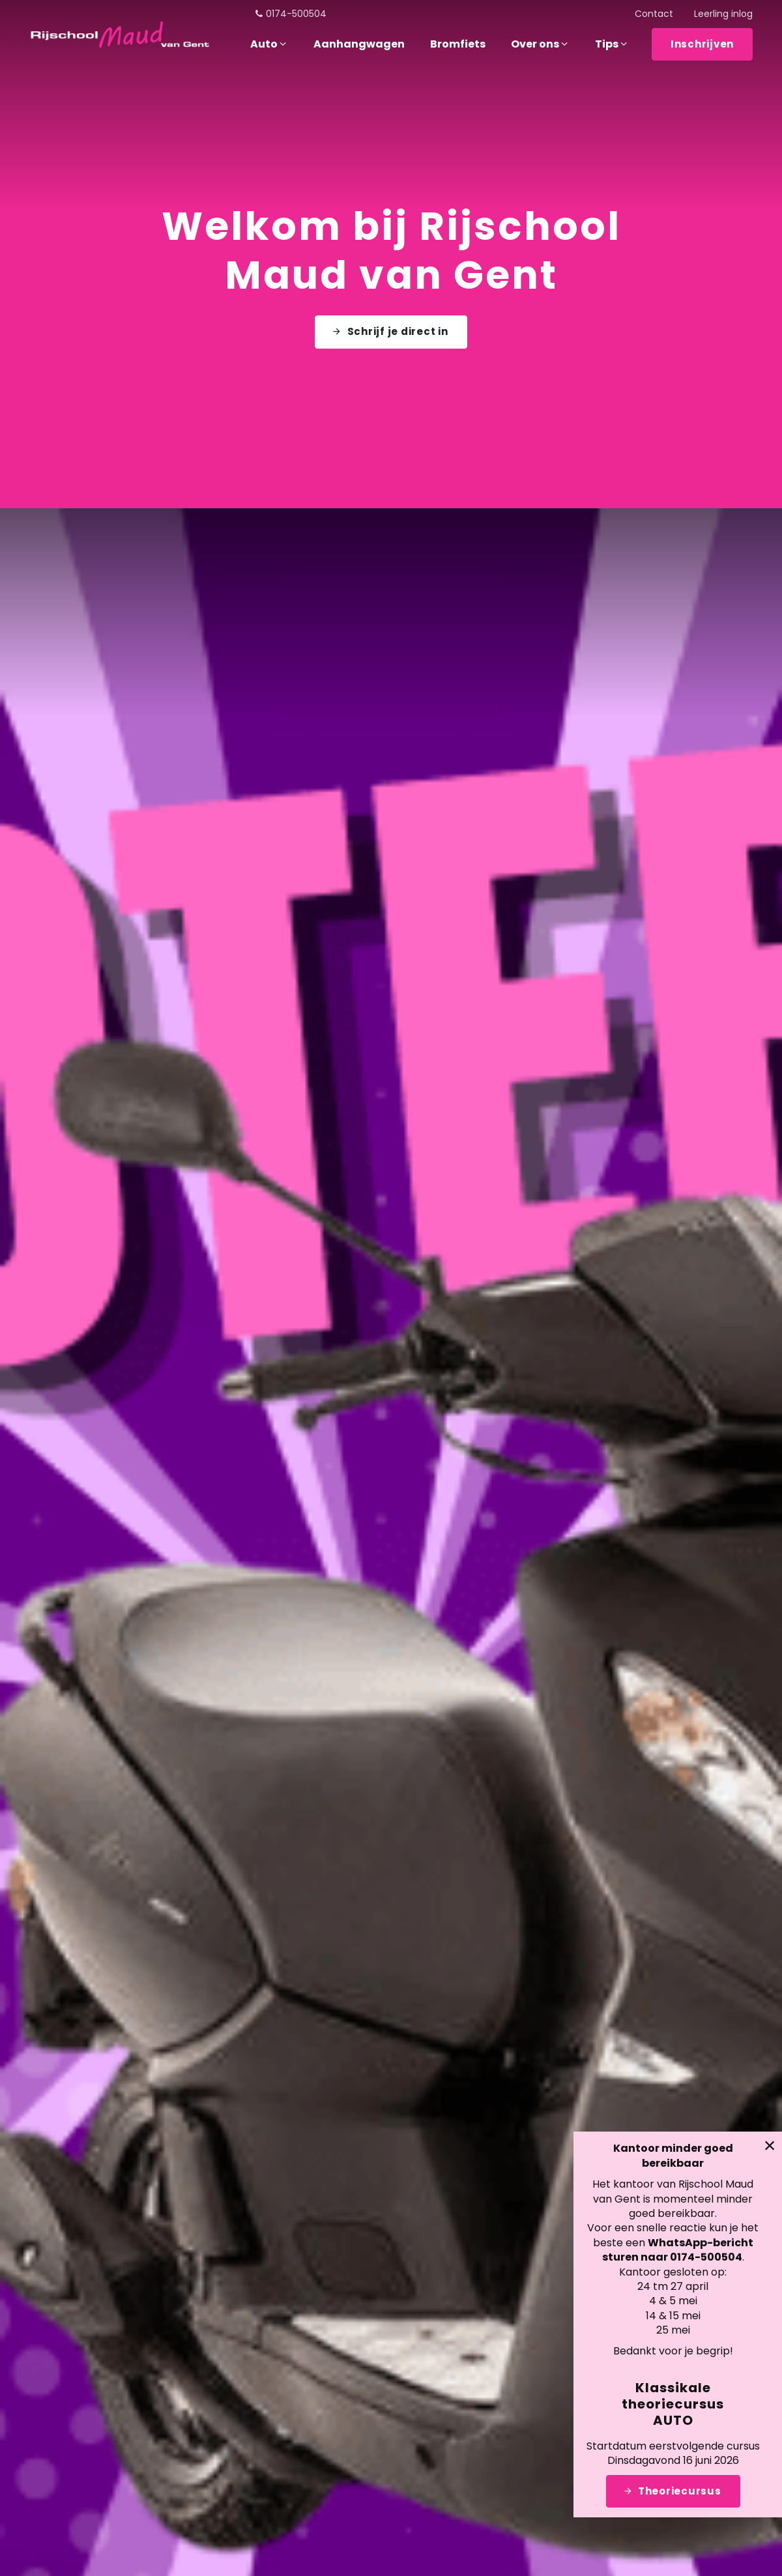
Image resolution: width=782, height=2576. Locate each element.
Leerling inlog (723, 13)
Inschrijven (702, 44)
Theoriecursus (681, 2491)
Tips (612, 43)
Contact (654, 13)
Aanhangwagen (359, 43)
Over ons (540, 43)
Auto (269, 43)
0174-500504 (290, 13)
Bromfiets (457, 43)
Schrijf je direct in (397, 325)
